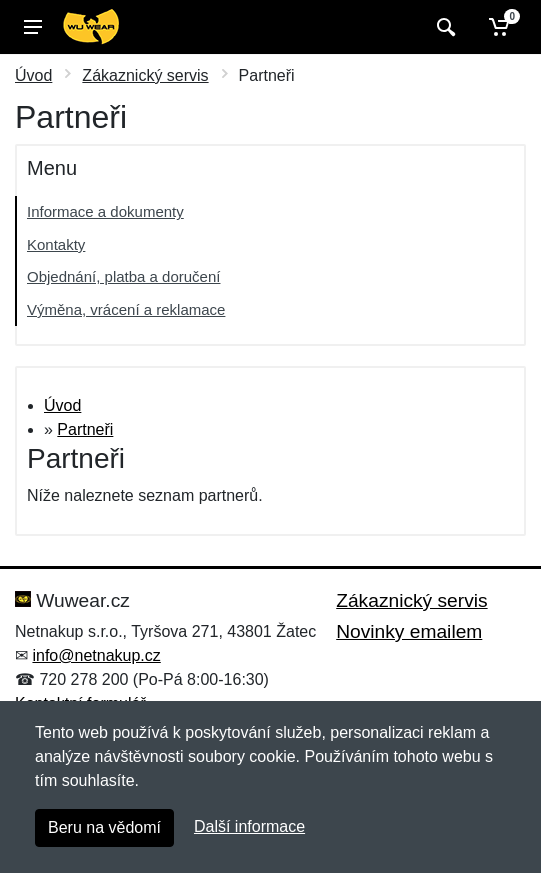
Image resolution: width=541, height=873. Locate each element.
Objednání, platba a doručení (123, 276)
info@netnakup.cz (96, 655)
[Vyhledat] (443, 27)
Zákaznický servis (145, 75)
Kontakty (56, 244)
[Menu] (33, 27)
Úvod (33, 75)
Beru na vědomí (104, 827)
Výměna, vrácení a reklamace (126, 309)
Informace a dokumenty (105, 211)
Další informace (249, 826)
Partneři (85, 429)
